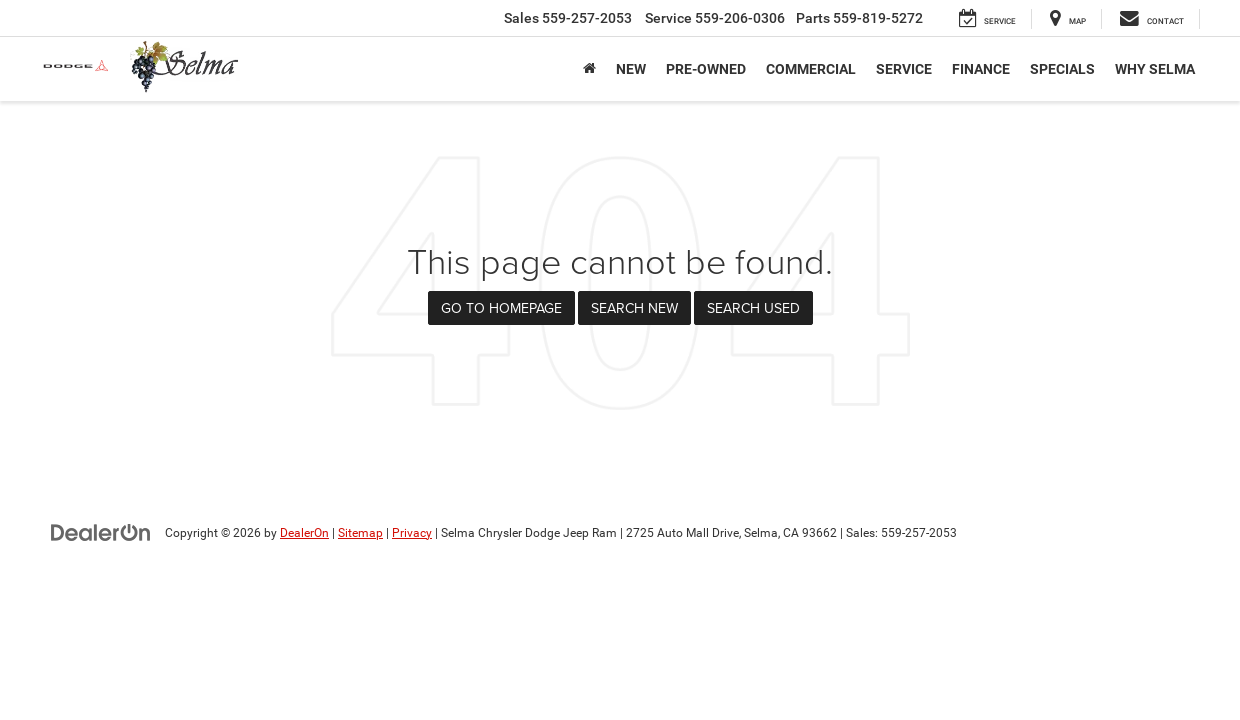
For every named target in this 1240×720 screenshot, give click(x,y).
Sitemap (360, 533)
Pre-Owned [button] (706, 69)
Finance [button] (981, 69)
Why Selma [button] (1155, 69)
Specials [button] (1062, 69)
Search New (634, 308)
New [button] (631, 69)
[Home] (589, 69)
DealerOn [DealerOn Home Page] (304, 533)
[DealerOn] (101, 532)
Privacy (412, 533)
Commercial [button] (811, 69)
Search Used (753, 308)
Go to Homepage (501, 308)
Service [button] (904, 69)
